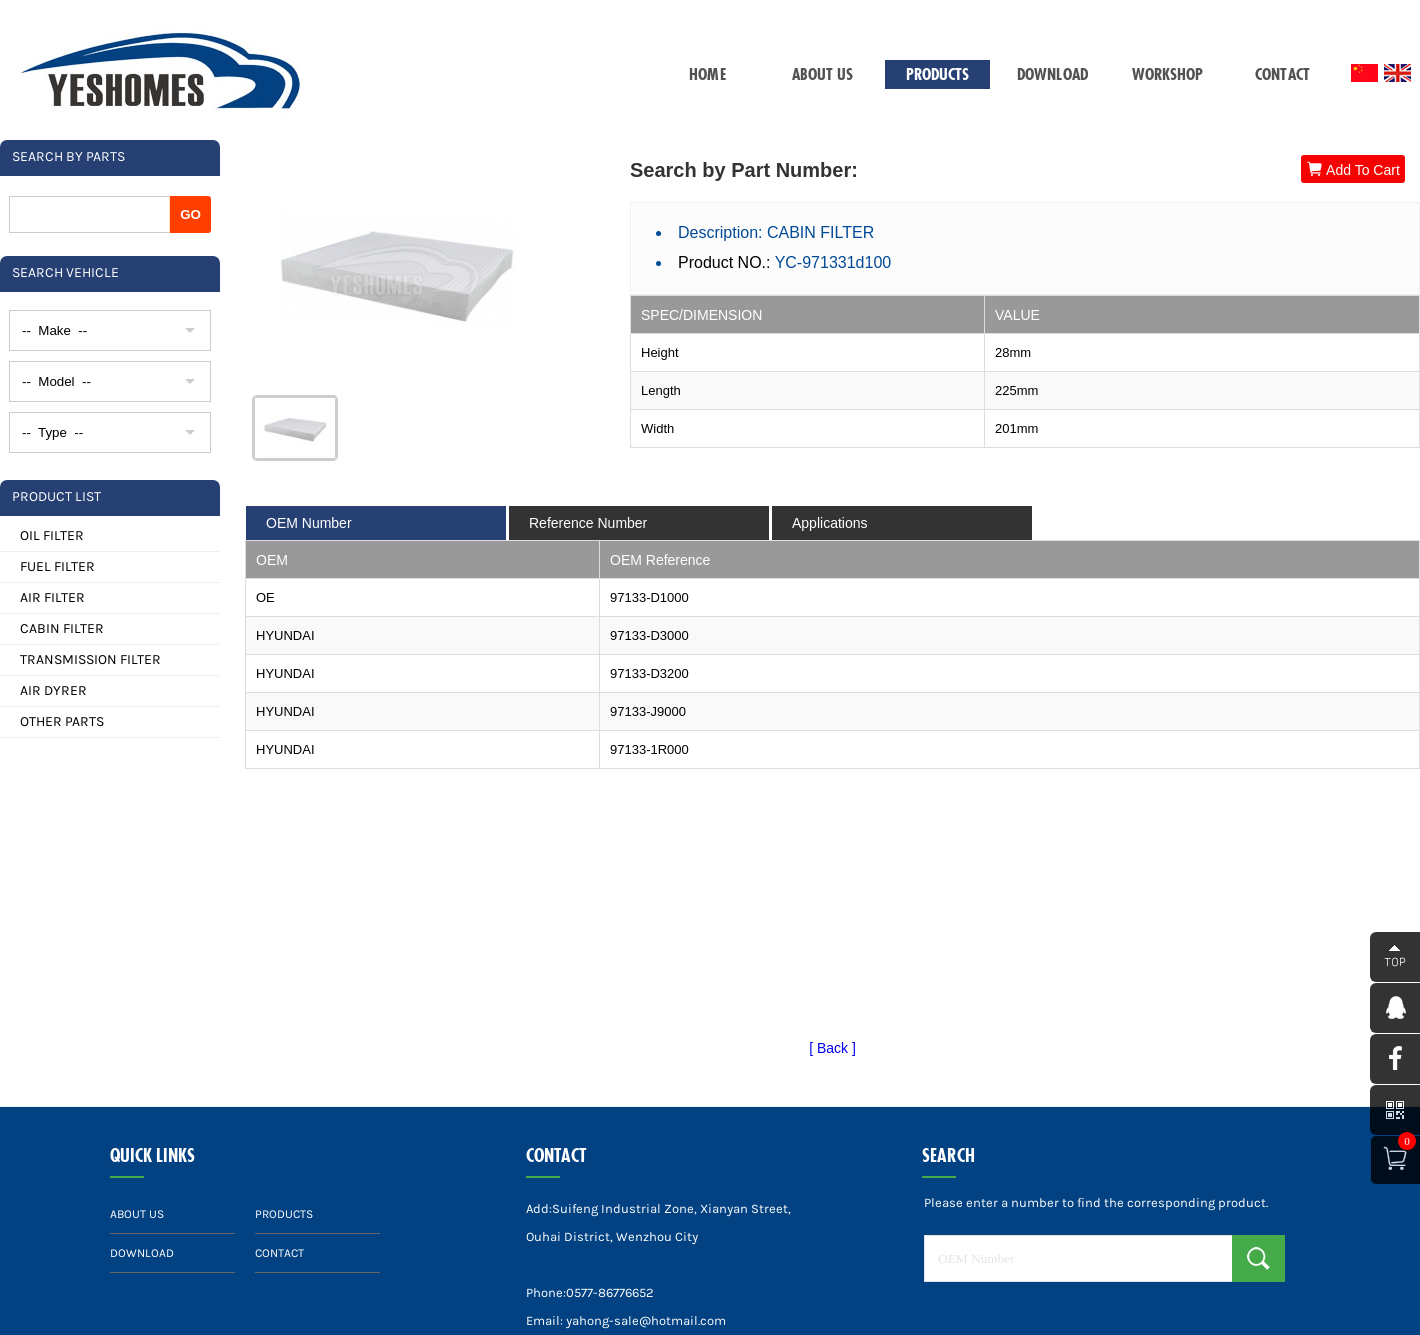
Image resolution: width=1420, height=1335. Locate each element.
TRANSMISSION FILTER (90, 659)
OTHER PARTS (62, 721)
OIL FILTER (52, 535)
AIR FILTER (52, 597)
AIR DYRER (53, 690)
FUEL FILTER (57, 566)
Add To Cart (1353, 169)
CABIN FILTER (62, 628)
